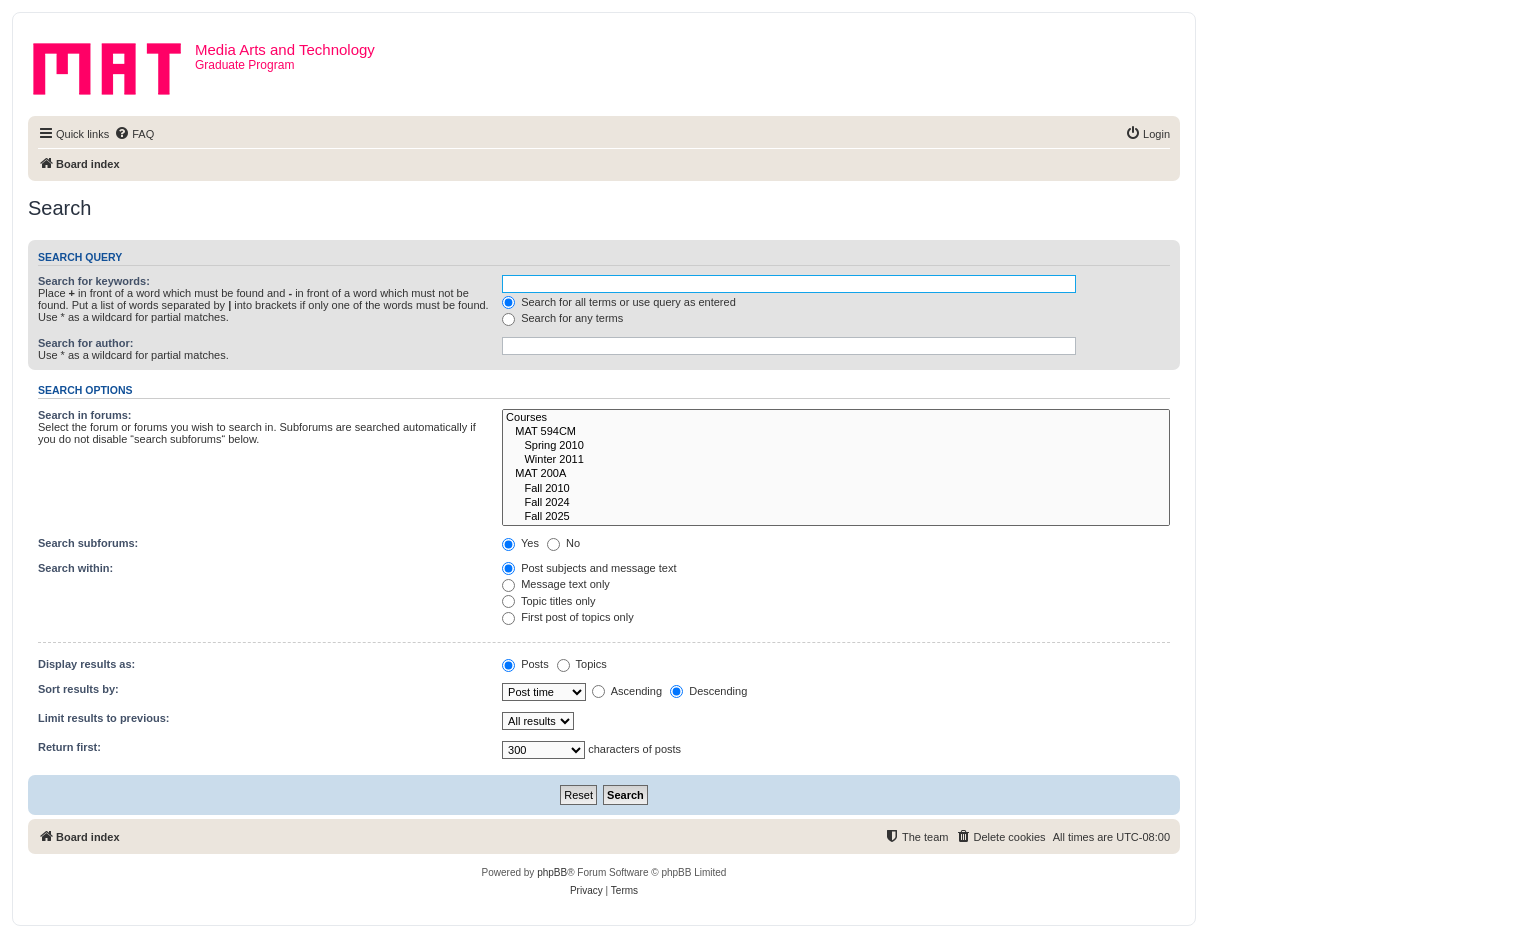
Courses (836, 418)
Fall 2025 (836, 517)
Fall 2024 (836, 503)
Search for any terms (562, 318)
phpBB (552, 872)
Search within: (75, 568)
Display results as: (86, 664)
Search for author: (85, 343)
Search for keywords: (94, 281)
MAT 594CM (836, 432)
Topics (582, 664)
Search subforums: (88, 543)
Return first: (69, 747)
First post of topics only (568, 617)
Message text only (556, 584)
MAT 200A (836, 474)
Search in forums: (85, 415)
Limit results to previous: (103, 718)
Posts (525, 664)
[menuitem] (134, 134)
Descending (708, 691)
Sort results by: (78, 689)
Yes (520, 543)
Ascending (627, 691)
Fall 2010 (836, 489)
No (563, 543)
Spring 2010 (836, 446)
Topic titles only (548, 601)
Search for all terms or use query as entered (619, 302)
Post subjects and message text (589, 568)
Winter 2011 (836, 460)
